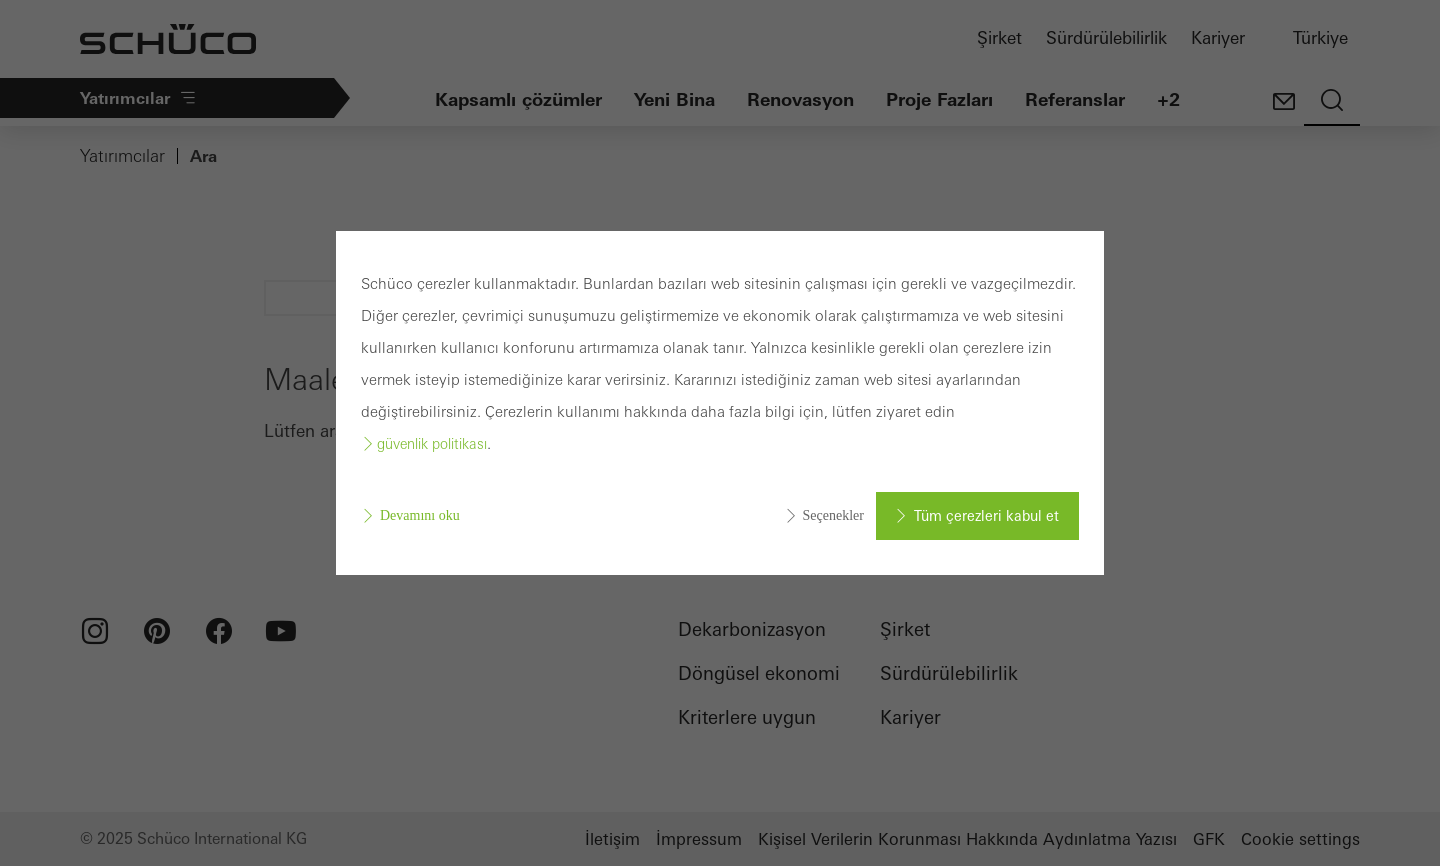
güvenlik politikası (432, 444)
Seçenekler (833, 515)
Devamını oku (420, 515)
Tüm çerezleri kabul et (986, 516)
